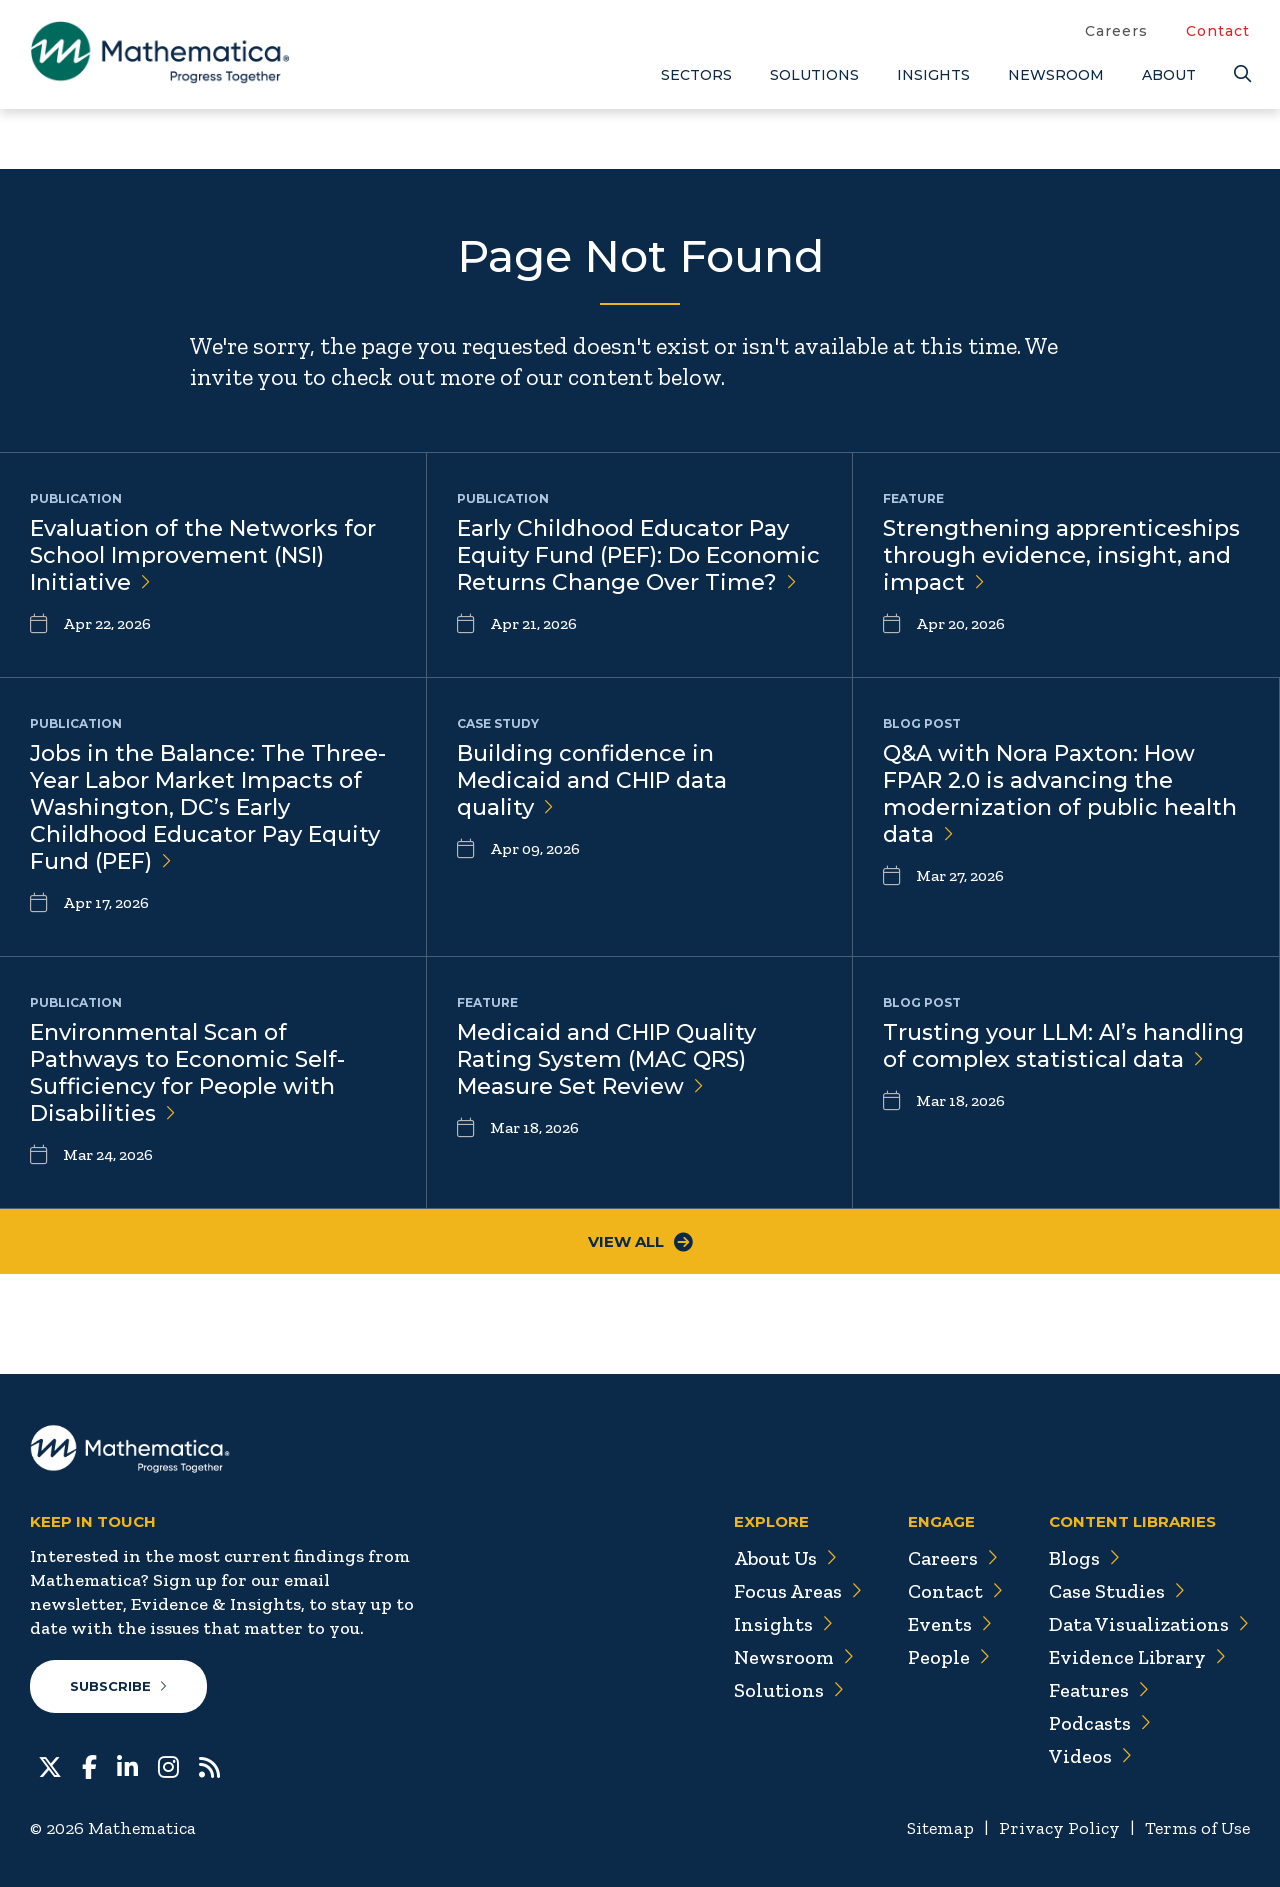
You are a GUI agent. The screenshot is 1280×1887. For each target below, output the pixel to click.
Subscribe (118, 1686)
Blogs (1085, 1558)
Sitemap (940, 1828)
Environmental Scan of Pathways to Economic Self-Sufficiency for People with (187, 1073)
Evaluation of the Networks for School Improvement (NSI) (203, 555)
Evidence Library (1138, 1657)
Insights (933, 75)
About (1169, 75)
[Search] (1242, 74)
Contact (1218, 31)
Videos (1091, 1756)
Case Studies (1117, 1591)
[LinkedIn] (127, 1765)
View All (640, 1241)
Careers (1116, 31)
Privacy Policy (1059, 1828)
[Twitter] (50, 1765)
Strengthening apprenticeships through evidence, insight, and (1061, 555)
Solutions (814, 75)
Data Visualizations (1149, 1624)
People (949, 1657)
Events (950, 1624)
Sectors (696, 75)
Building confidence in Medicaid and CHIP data (592, 780)
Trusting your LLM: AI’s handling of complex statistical (1063, 1046)
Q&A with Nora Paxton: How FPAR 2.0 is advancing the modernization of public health (1060, 794)
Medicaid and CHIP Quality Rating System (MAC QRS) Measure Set (606, 1059)
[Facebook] (89, 1765)
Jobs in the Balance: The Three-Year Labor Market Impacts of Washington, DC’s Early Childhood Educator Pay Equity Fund (208, 807)
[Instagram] (168, 1765)
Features (1099, 1690)
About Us (786, 1558)
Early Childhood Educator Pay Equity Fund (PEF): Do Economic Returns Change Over (638, 555)
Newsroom (1056, 75)
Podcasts (1100, 1723)
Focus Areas (798, 1591)
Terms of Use (1197, 1828)
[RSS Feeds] (209, 1765)
